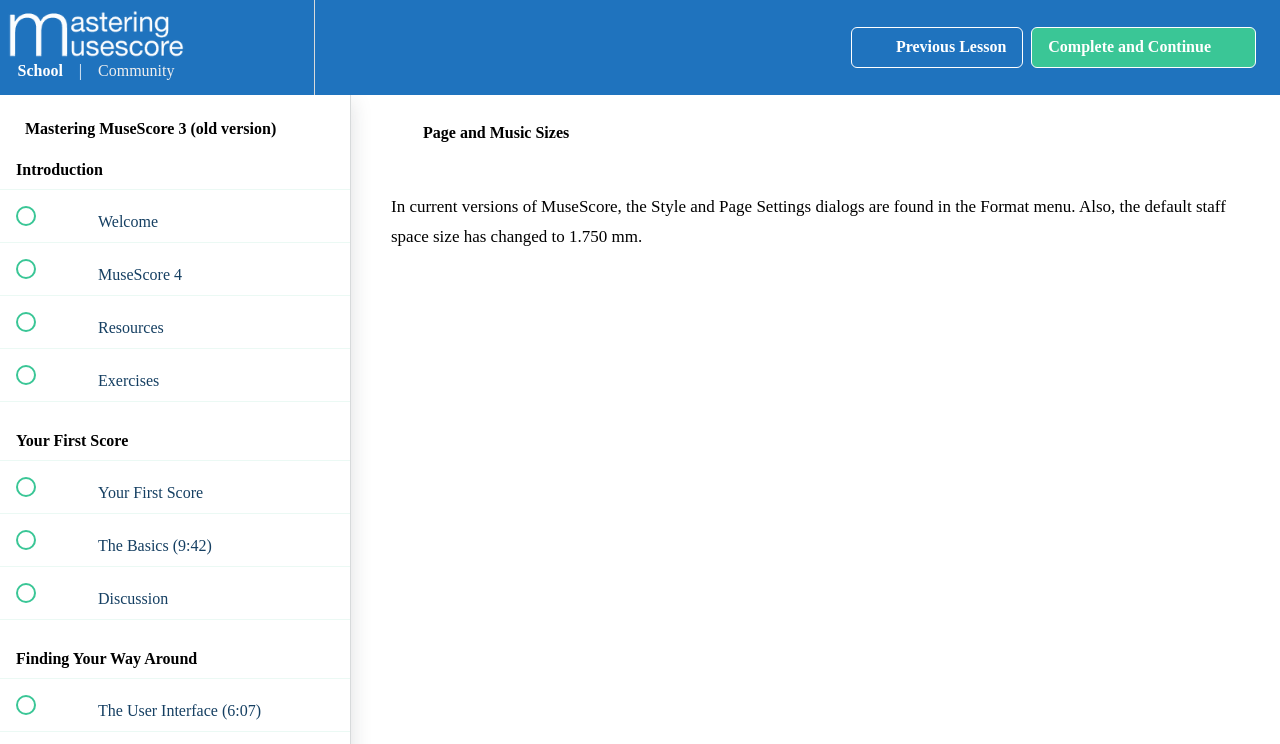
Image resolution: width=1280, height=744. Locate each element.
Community (136, 70)
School (40, 70)
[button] (216, 47)
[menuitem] (277, 47)
